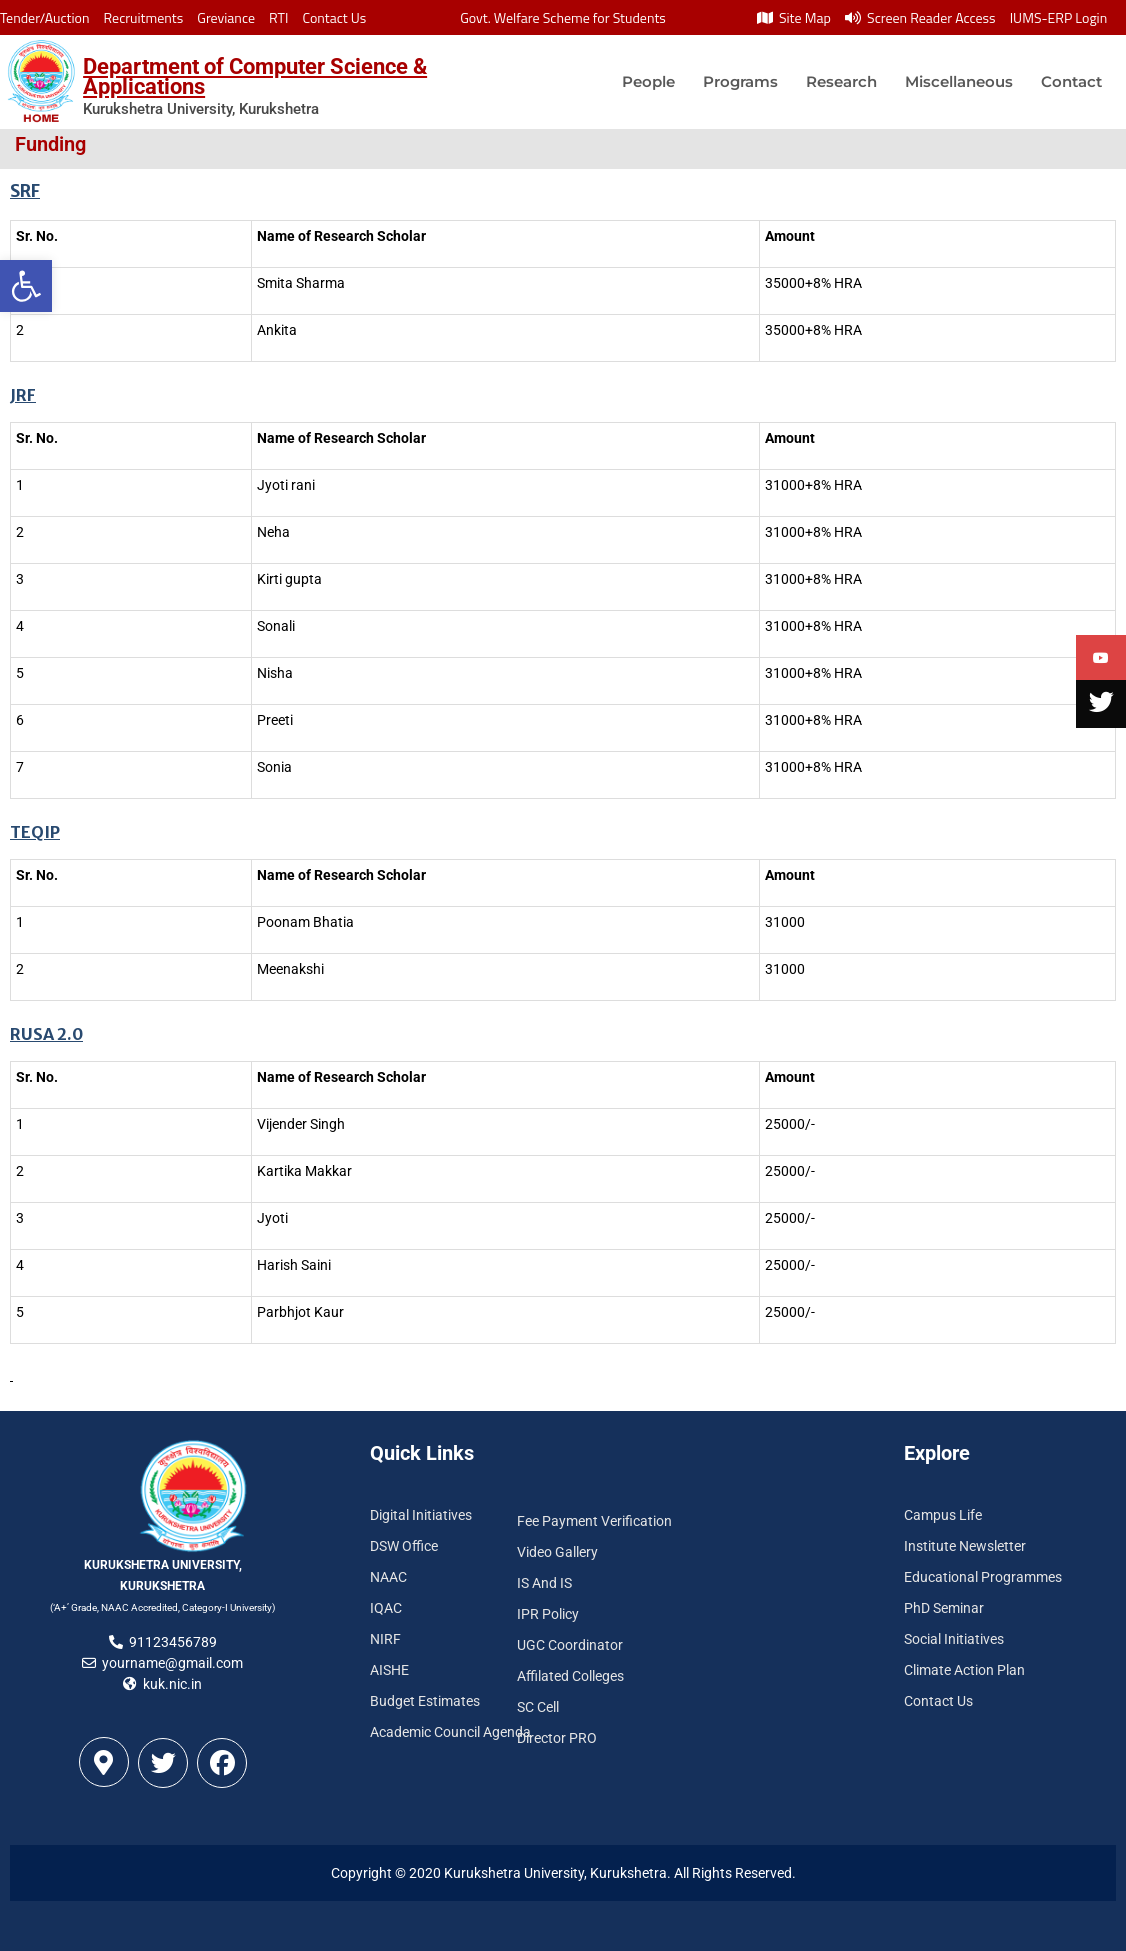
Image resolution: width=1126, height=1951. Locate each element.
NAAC (388, 1577)
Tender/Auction (44, 17)
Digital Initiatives (421, 1515)
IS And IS (544, 1583)
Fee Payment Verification (594, 1521)
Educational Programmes (983, 1577)
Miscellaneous (959, 81)
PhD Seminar (944, 1608)
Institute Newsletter (965, 1546)
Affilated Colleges (570, 1676)
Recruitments (144, 17)
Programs (740, 81)
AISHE (389, 1670)
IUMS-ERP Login (1059, 17)
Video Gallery (557, 1552)
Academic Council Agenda (450, 1732)
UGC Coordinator (570, 1645)
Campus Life (943, 1515)
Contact (1071, 81)
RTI (278, 17)
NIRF (385, 1639)
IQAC (386, 1608)
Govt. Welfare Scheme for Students (563, 17)
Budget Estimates (425, 1701)
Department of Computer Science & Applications (255, 76)
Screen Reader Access (920, 17)
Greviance (226, 17)
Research (841, 81)
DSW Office (404, 1546)
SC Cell (538, 1707)
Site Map (794, 17)
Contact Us (334, 17)
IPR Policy (548, 1614)
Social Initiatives (954, 1639)
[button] (26, 286)
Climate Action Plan (964, 1670)
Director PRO (557, 1738)
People (648, 81)
